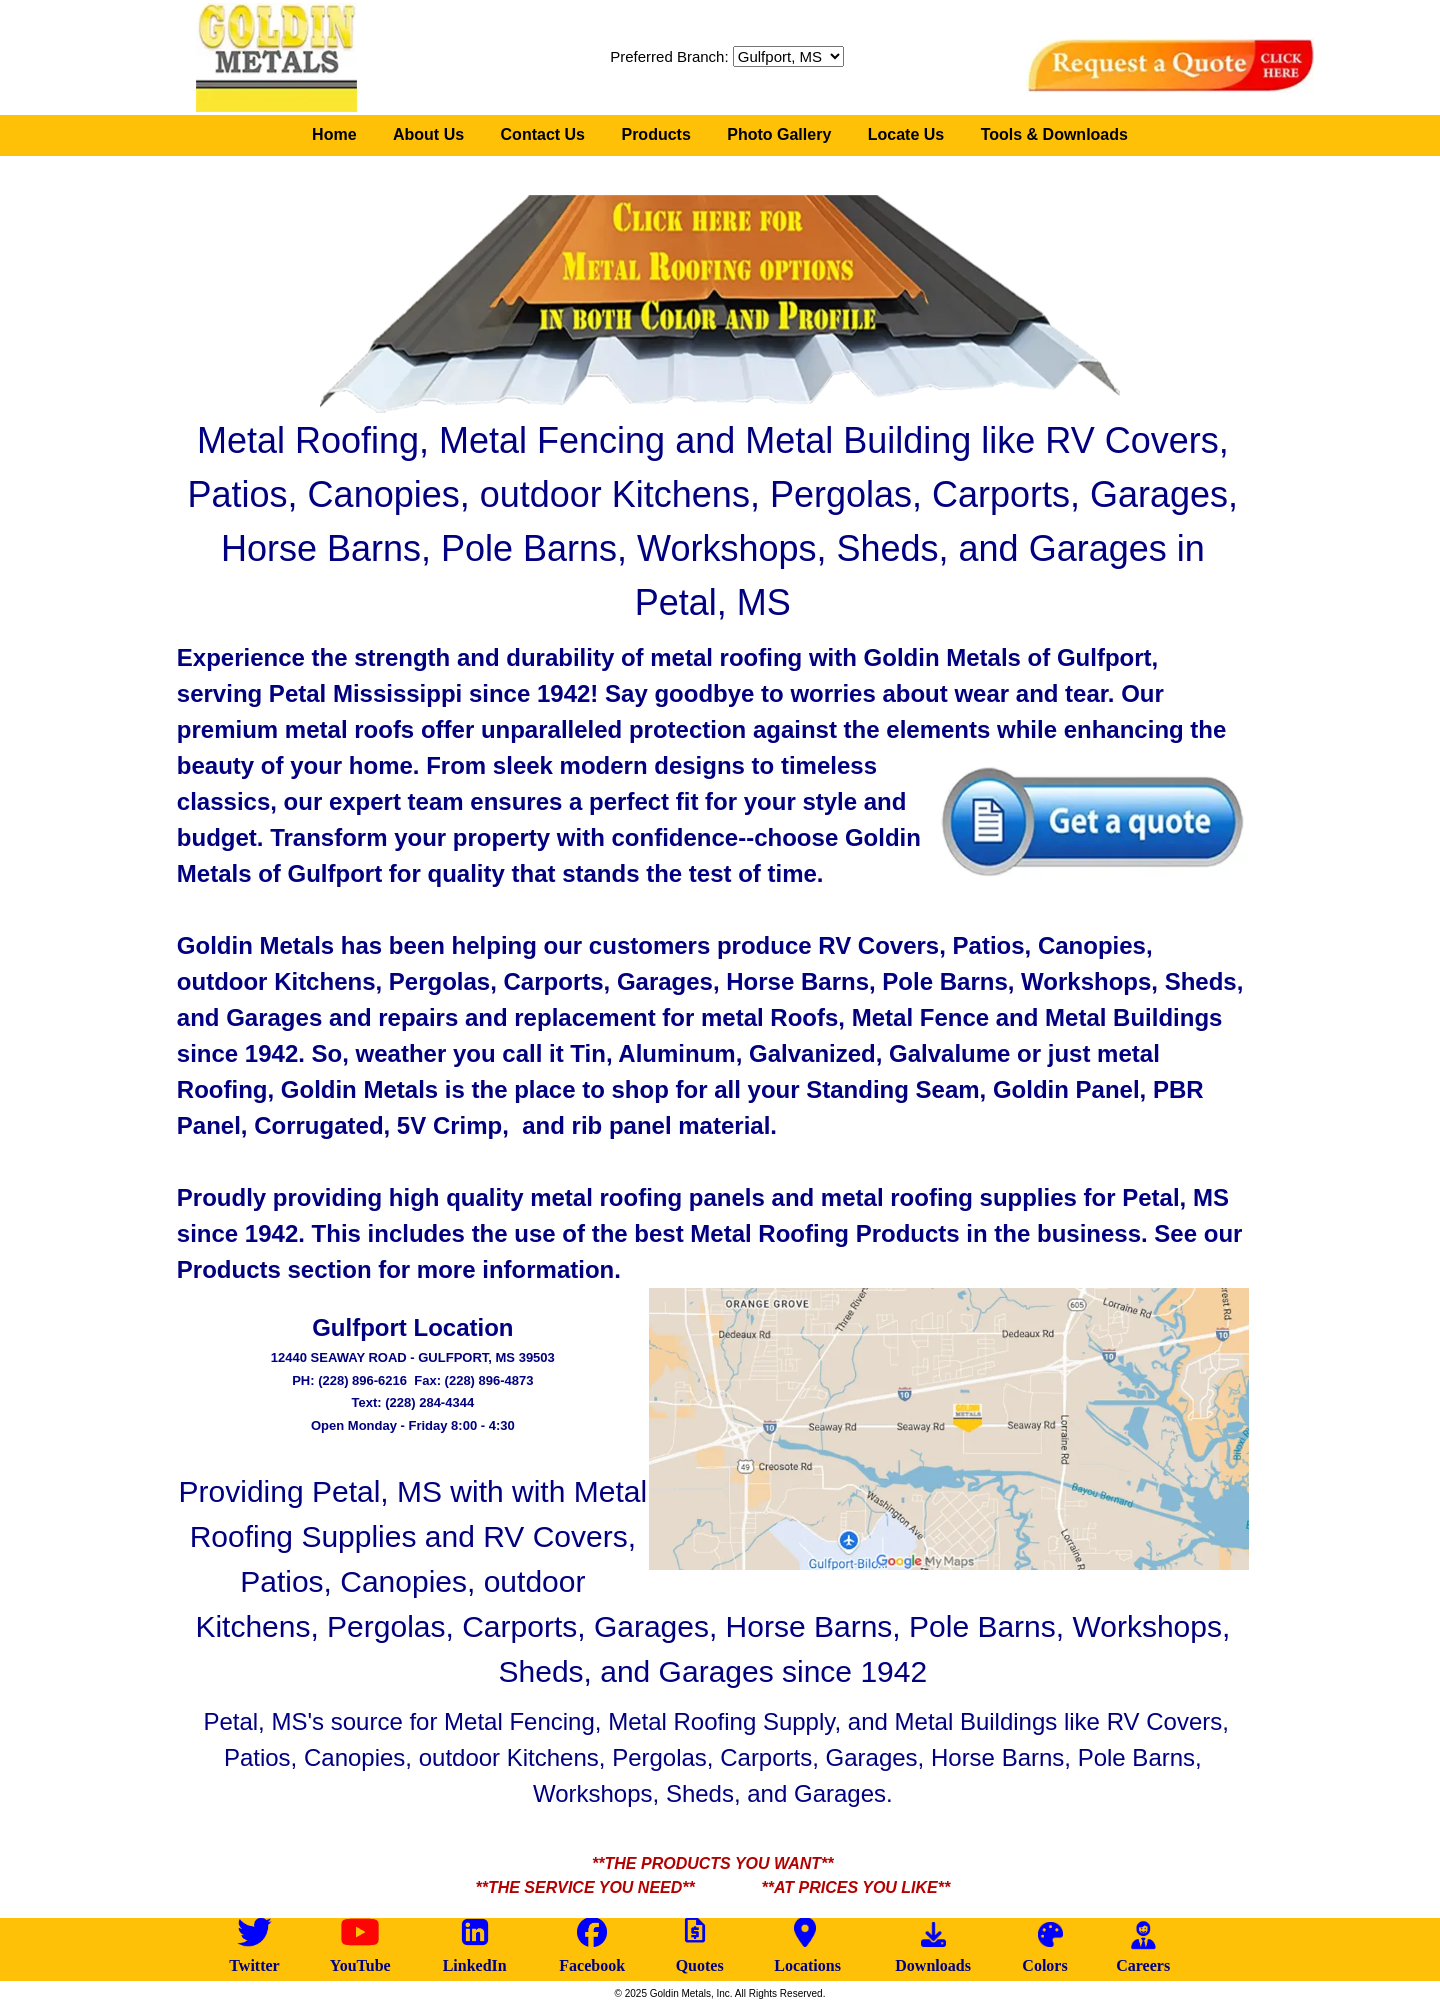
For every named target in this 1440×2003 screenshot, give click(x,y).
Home (334, 134)
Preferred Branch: (669, 56)
